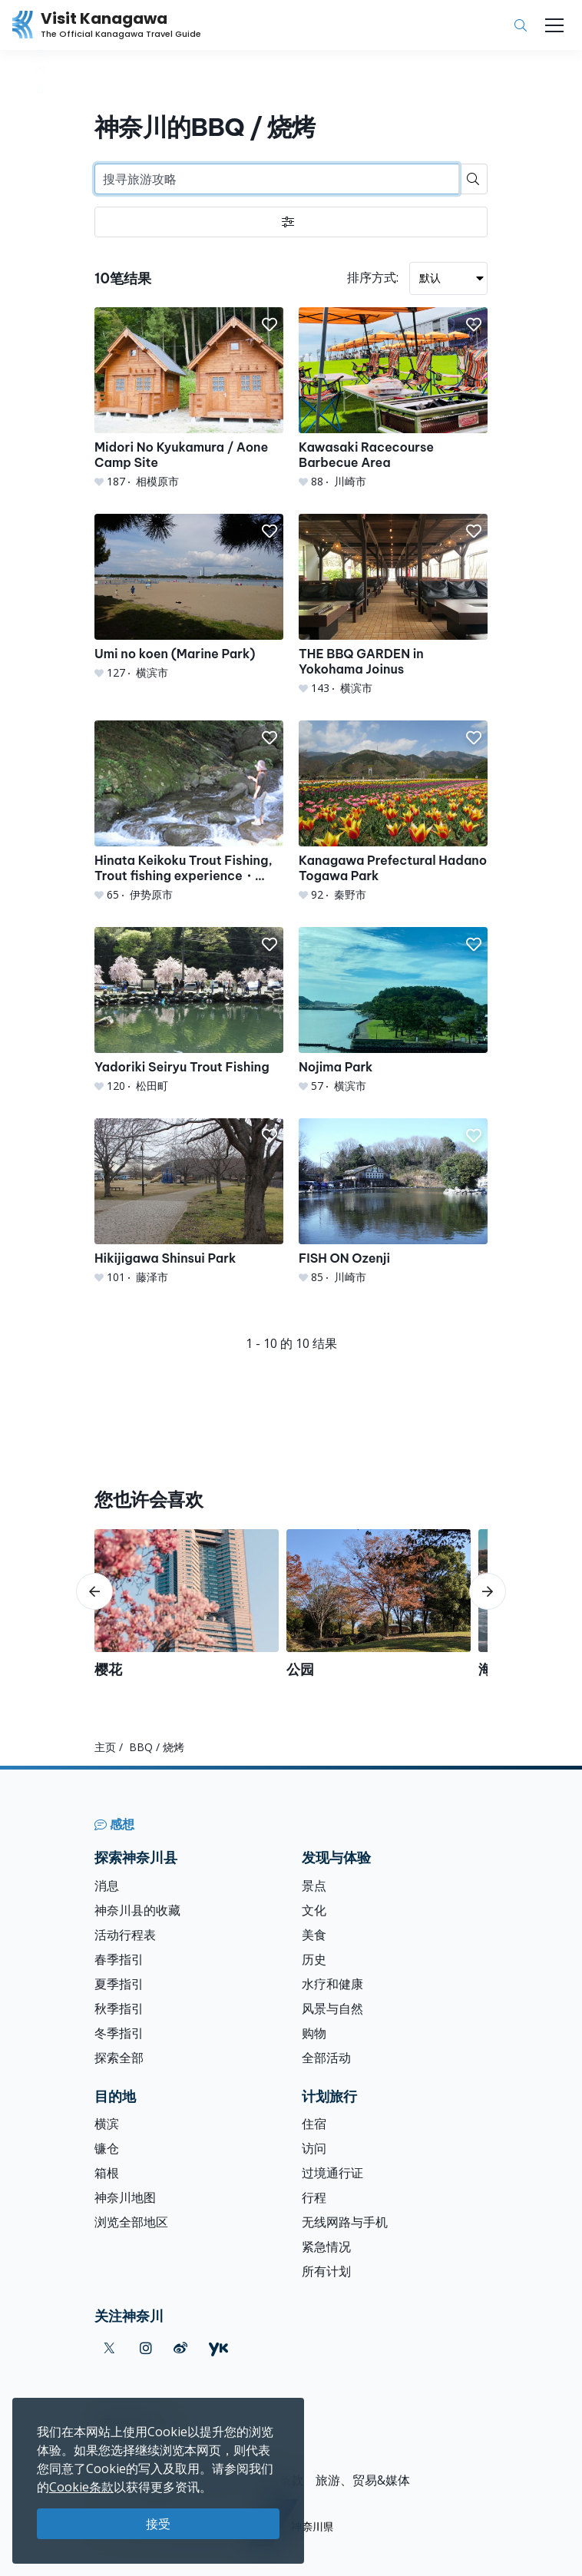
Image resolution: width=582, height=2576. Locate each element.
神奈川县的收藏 (137, 1910)
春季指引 (119, 1959)
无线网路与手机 (345, 2221)
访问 (314, 2148)
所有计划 (326, 2271)
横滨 (106, 2123)
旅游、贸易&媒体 (363, 2480)
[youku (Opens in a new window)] (218, 2348)
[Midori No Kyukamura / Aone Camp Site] (188, 398)
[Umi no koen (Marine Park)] (188, 597)
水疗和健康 (332, 1983)
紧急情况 (326, 2246)
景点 (314, 1885)
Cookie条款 (81, 2486)
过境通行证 (332, 2172)
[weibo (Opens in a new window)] (180, 2348)
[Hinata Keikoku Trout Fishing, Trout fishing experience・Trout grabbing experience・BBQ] (188, 811)
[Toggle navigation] (554, 25)
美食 (314, 1934)
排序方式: (372, 277)
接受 (158, 2523)
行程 (314, 2197)
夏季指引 (119, 1983)
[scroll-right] (487, 1591)
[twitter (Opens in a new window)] (109, 2348)
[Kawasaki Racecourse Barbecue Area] (393, 398)
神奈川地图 (125, 2197)
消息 (106, 1885)
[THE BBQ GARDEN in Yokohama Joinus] (393, 605)
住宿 (314, 2123)
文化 (314, 1910)
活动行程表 (125, 1934)
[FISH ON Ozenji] (393, 1201)
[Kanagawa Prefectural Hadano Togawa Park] (393, 811)
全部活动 (326, 2057)
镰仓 (106, 2148)
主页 (105, 1747)
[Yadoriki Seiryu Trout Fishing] (188, 1010)
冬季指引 (119, 2033)
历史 (314, 1959)
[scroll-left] (94, 1591)
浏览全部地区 (131, 2221)
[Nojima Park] (393, 1010)
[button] (269, 324)
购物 (314, 2033)
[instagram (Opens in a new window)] (146, 2348)
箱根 (106, 2172)
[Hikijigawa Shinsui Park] (188, 1201)
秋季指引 (119, 2008)
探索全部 (119, 2057)
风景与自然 (332, 2008)
